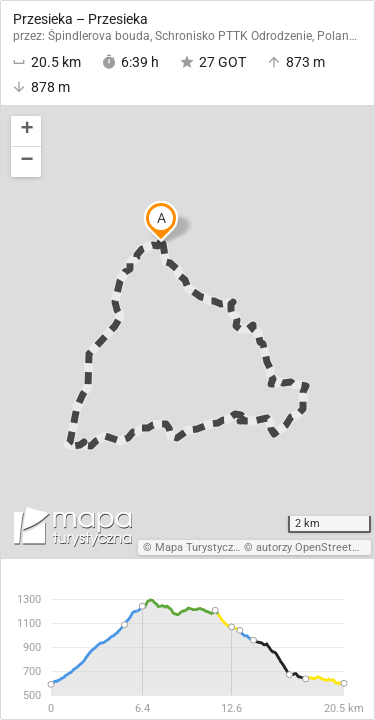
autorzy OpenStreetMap (315, 547)
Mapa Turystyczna (200, 547)
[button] (26, 131)
